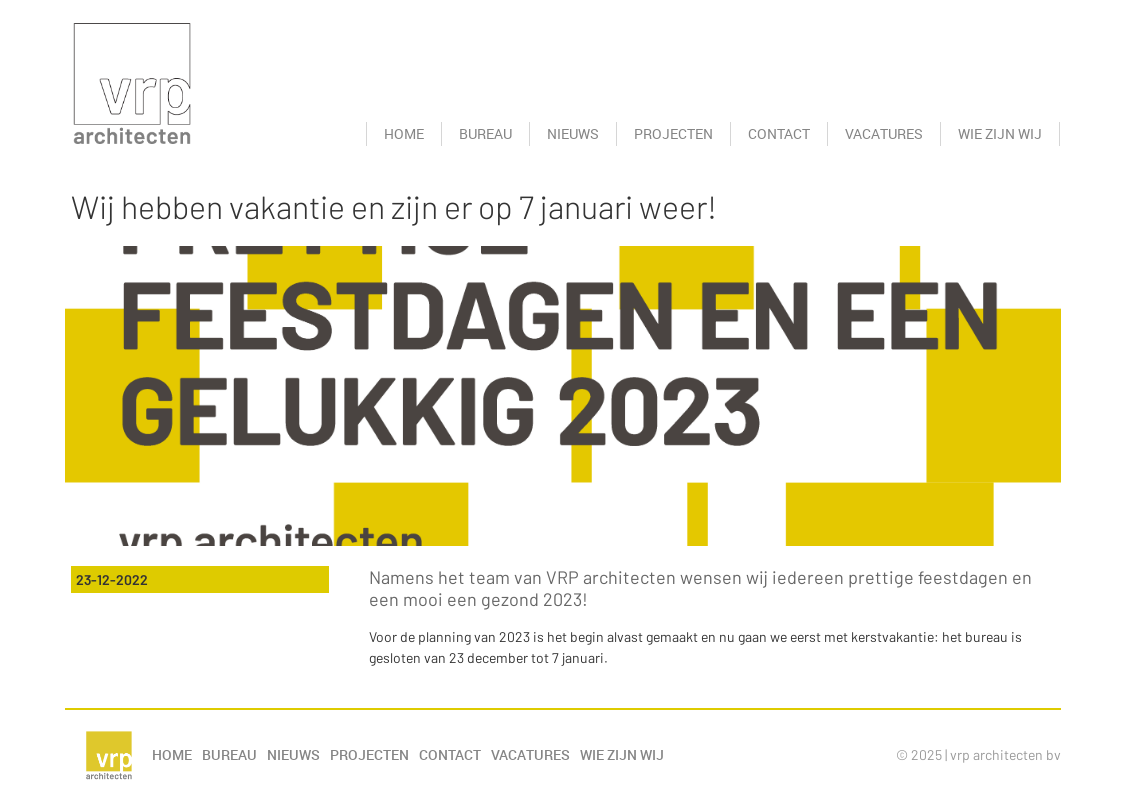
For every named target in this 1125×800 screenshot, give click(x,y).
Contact (779, 133)
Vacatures (884, 133)
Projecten (673, 133)
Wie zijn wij (1000, 133)
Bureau (485, 133)
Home (404, 133)
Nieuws (573, 133)
